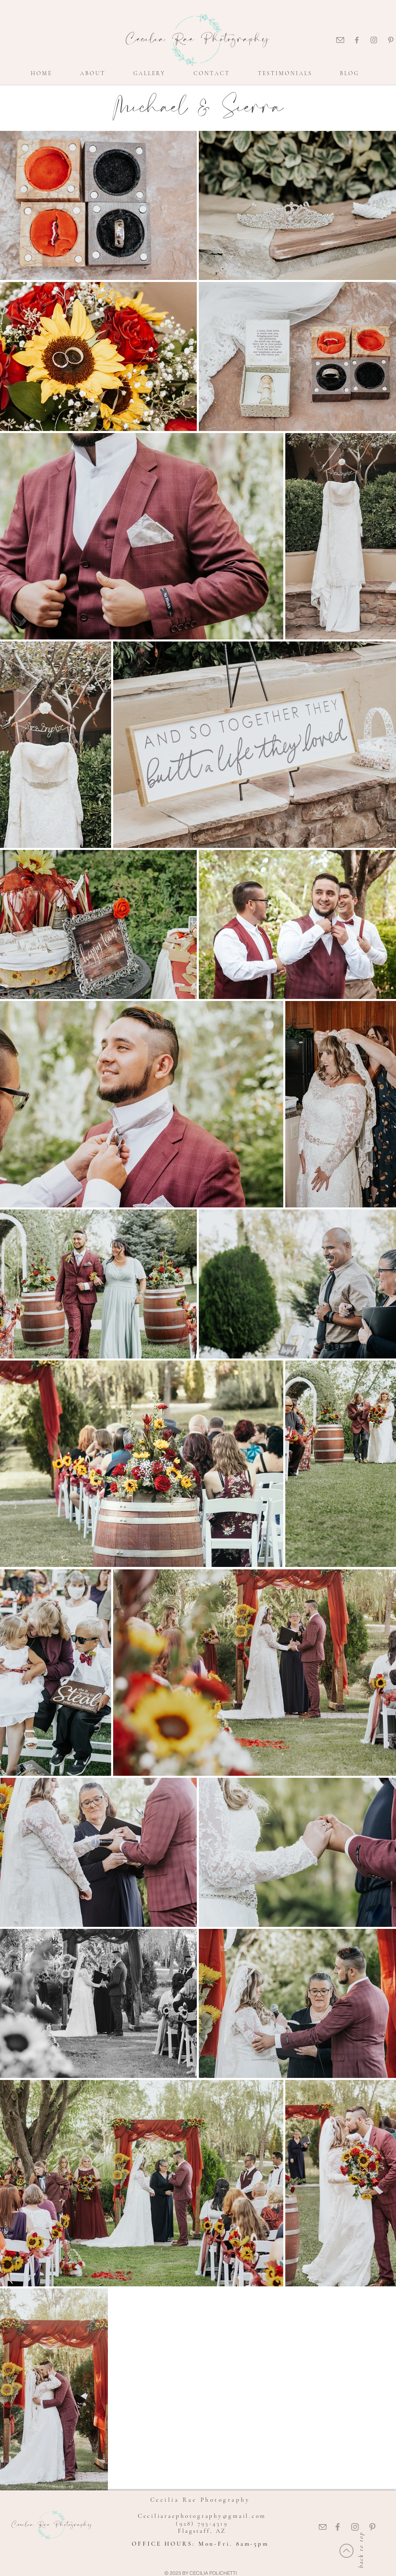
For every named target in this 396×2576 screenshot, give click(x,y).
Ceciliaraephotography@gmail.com (202, 2515)
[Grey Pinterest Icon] (390, 40)
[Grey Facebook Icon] (356, 40)
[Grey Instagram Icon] (373, 40)
